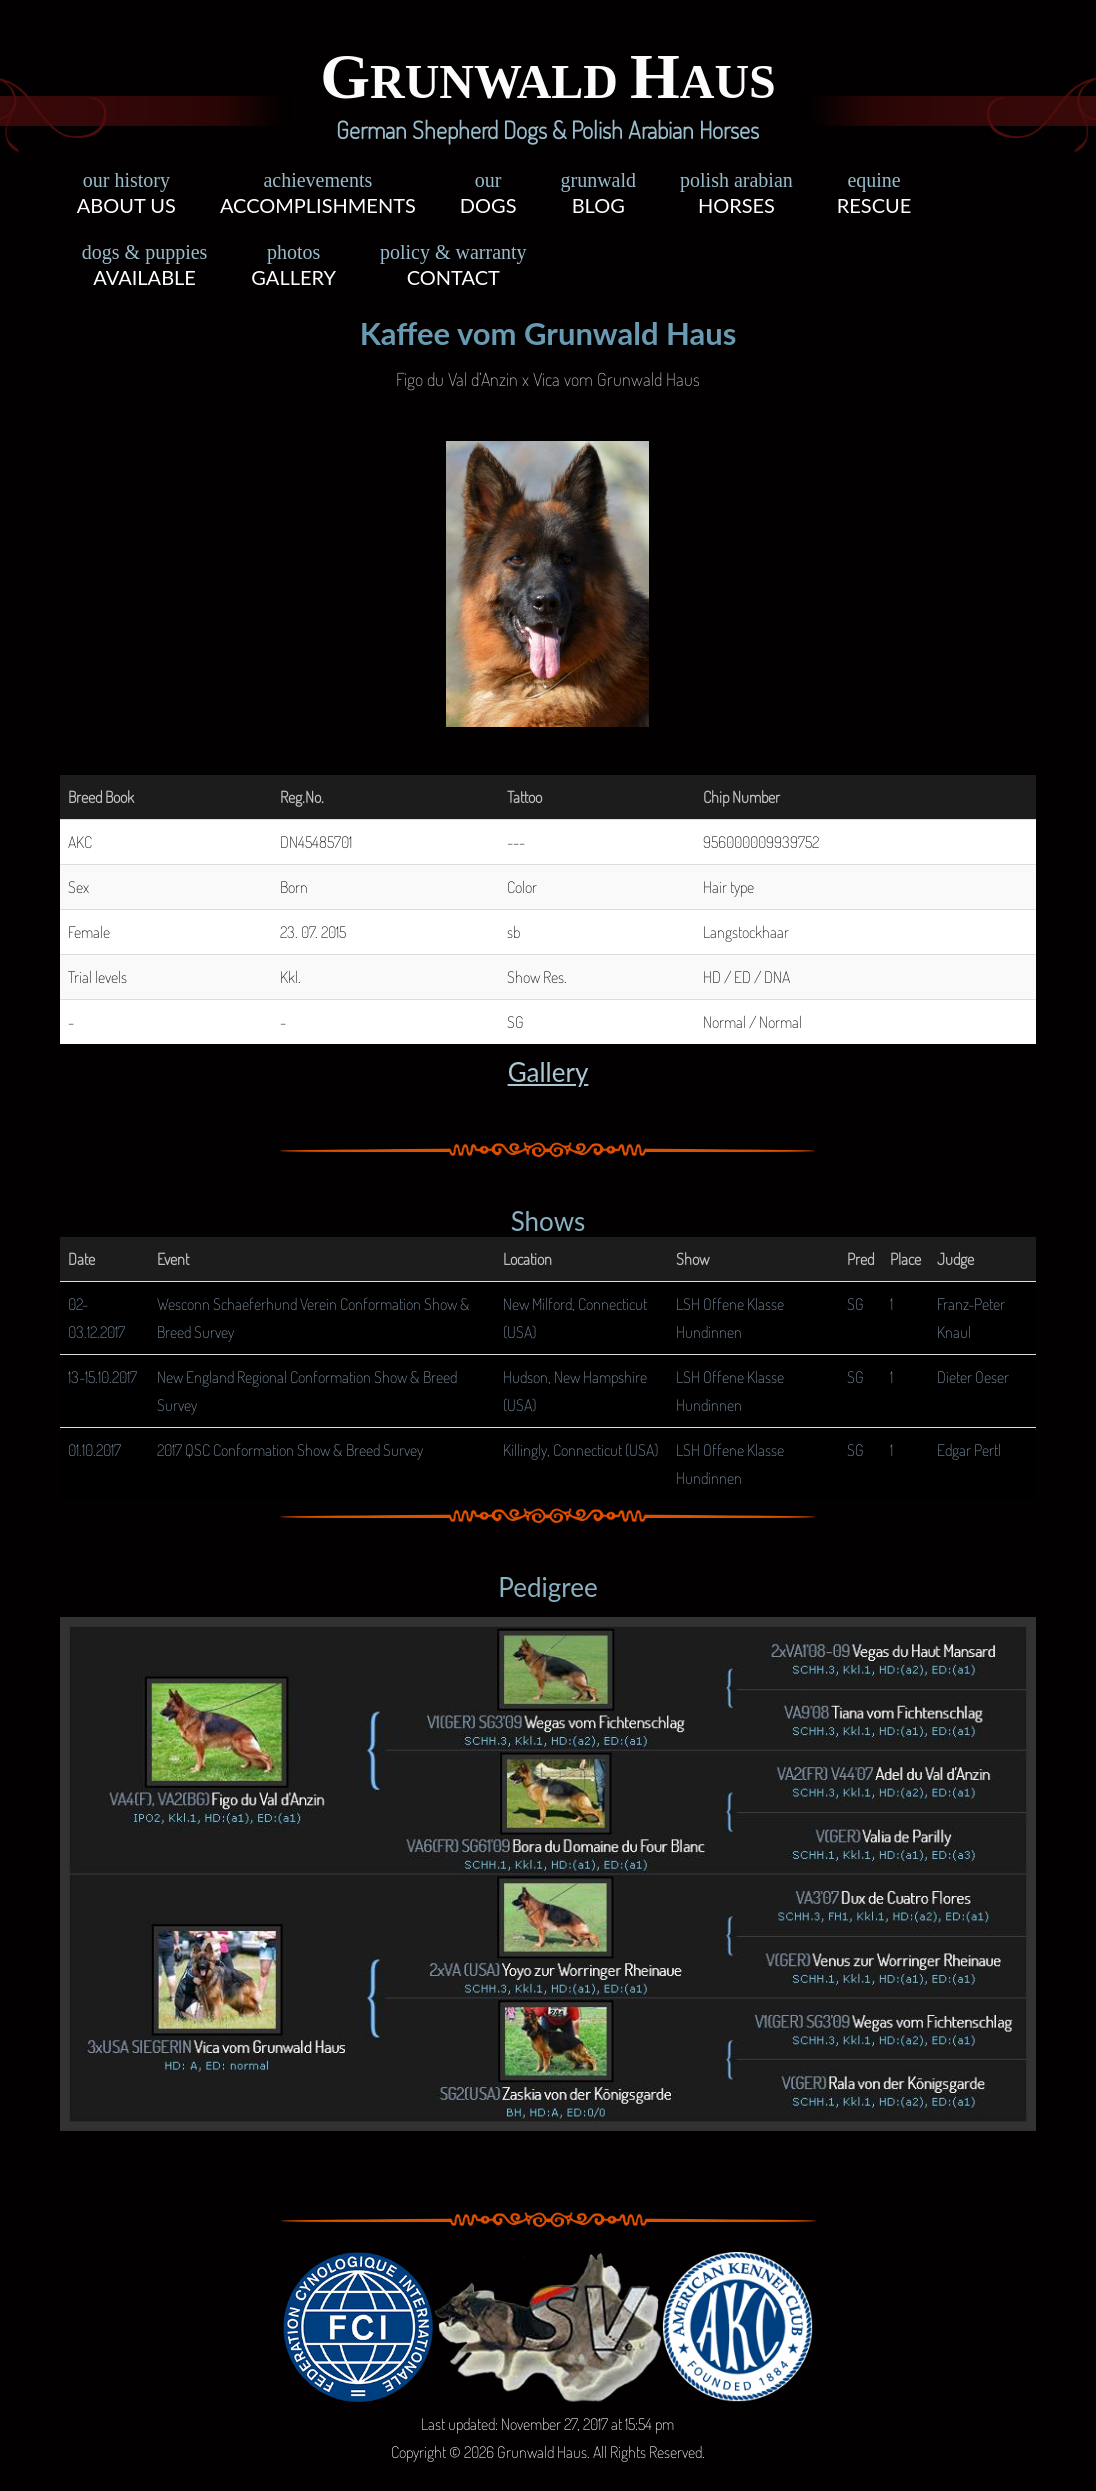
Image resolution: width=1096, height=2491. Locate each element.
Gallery (293, 268)
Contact (453, 268)
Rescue (874, 196)
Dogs (488, 196)
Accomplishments (318, 196)
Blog (598, 196)
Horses (736, 196)
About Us (126, 196)
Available (145, 268)
